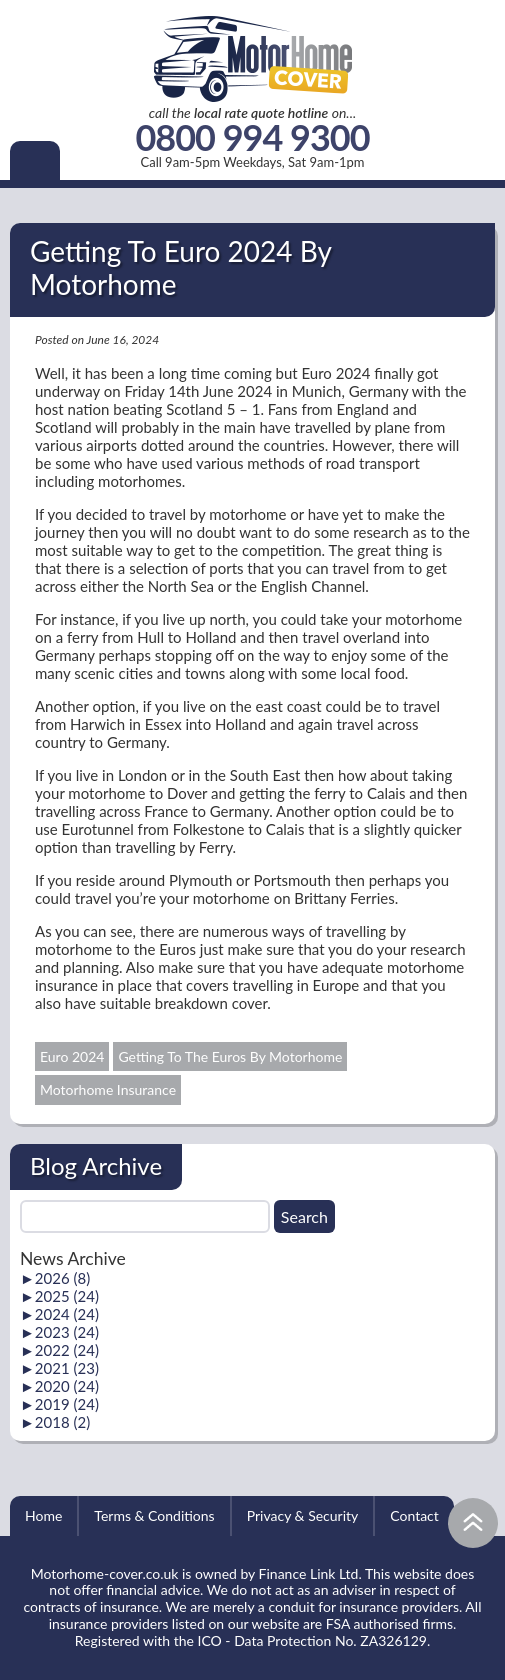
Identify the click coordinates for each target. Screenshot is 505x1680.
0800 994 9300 (252, 138)
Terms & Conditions (154, 1515)
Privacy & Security (303, 1515)
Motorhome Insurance (108, 1089)
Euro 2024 (72, 1056)
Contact (414, 1515)
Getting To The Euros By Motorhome (230, 1056)
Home (43, 1515)
